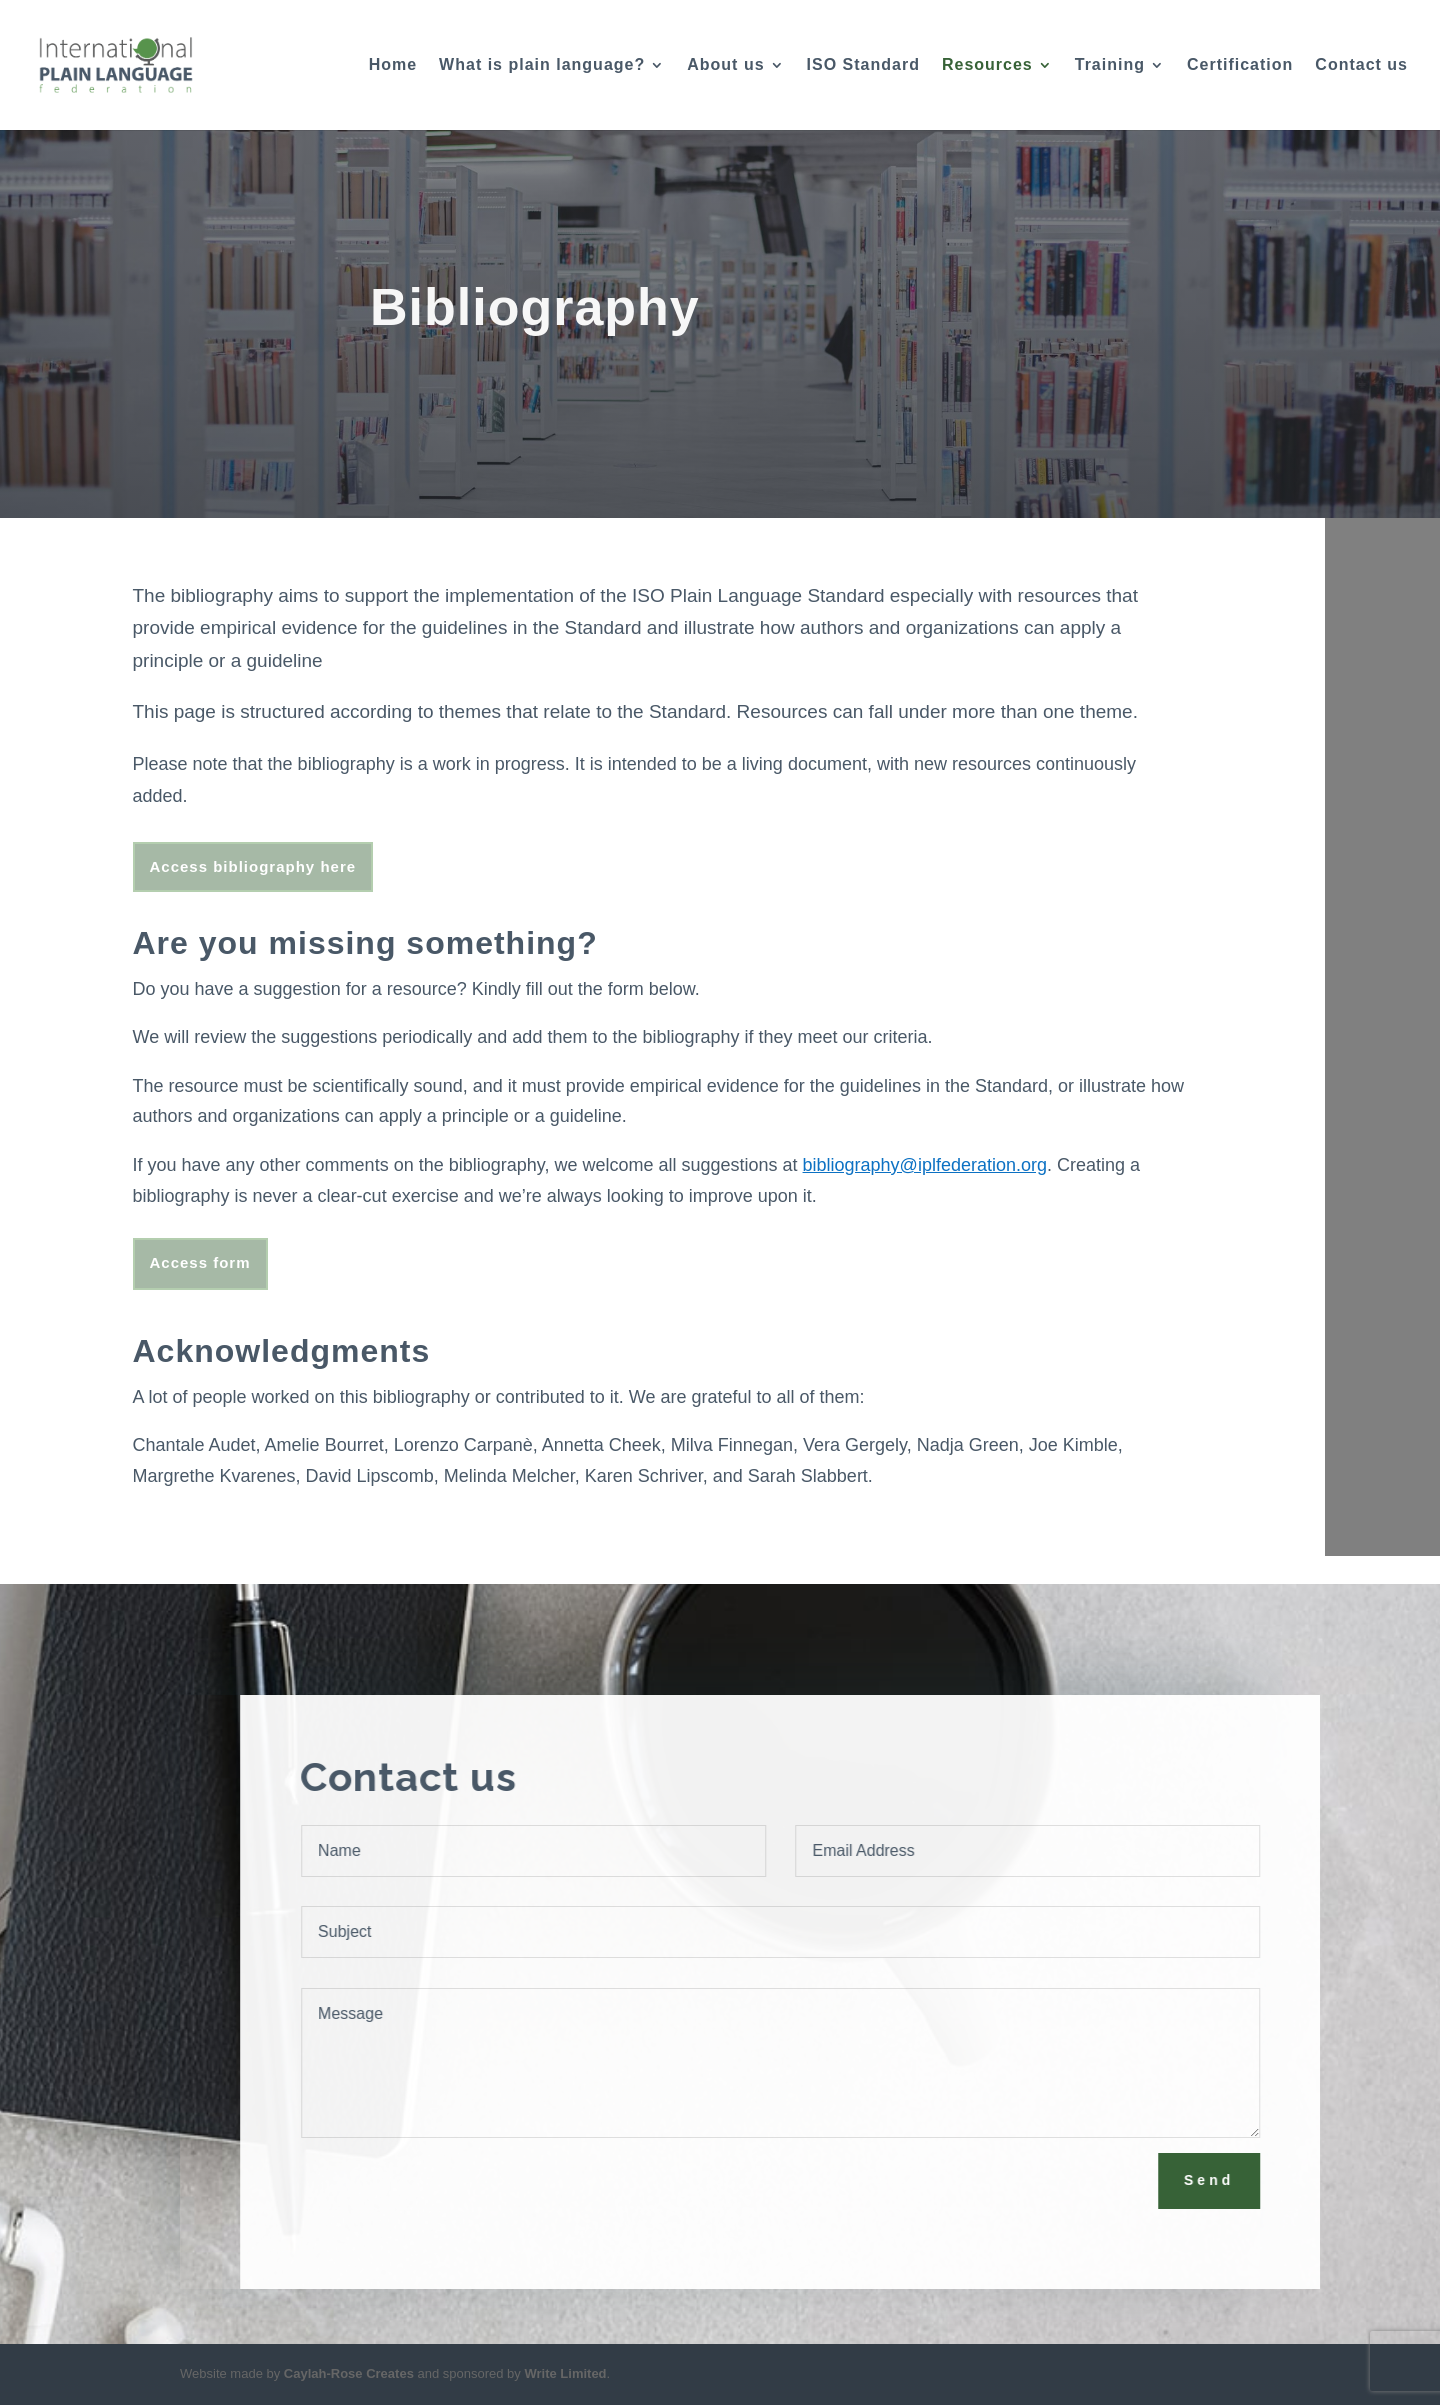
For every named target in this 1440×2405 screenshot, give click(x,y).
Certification (1240, 65)
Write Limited (565, 2373)
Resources (987, 65)
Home (393, 65)
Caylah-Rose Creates (349, 2373)
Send (1237, 2180)
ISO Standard (863, 65)
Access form (200, 1262)
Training (1110, 65)
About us (725, 65)
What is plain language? (542, 65)
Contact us (1361, 65)
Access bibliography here (253, 866)
